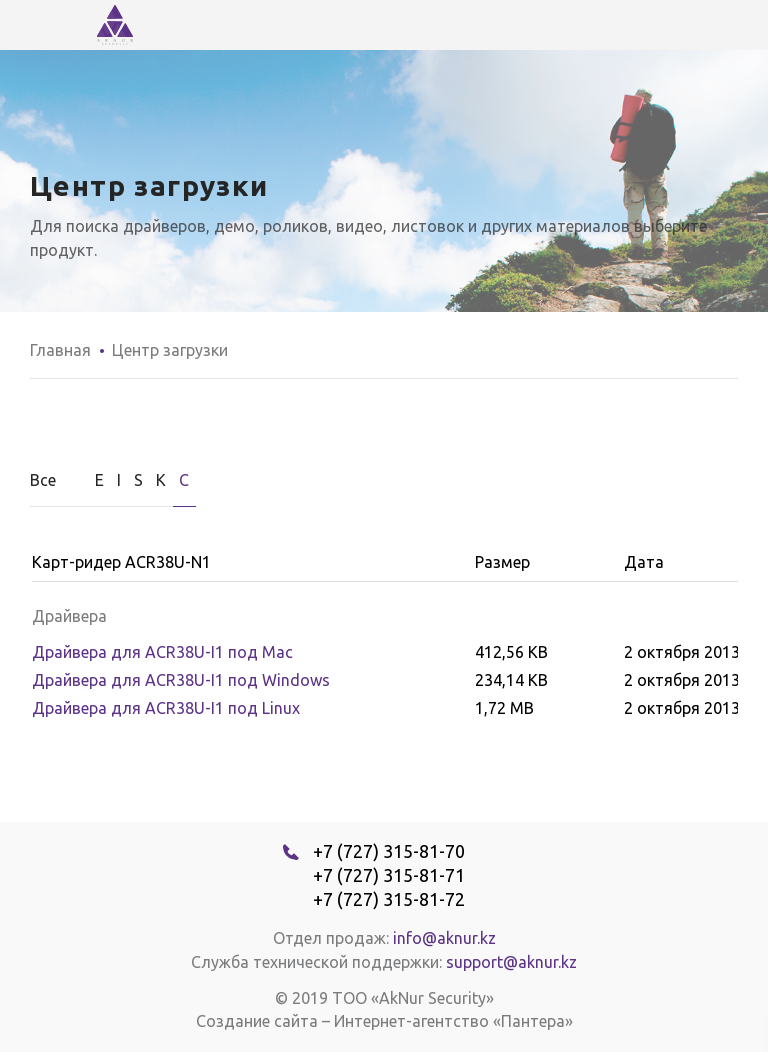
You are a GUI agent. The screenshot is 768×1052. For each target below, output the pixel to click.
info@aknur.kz (444, 938)
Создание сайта (257, 1021)
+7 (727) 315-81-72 (389, 899)
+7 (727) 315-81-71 (389, 875)
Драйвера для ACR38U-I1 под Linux (166, 708)
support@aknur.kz (511, 962)
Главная (60, 350)
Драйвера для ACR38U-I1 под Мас (162, 652)
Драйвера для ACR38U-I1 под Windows (181, 680)
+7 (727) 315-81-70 (389, 851)
